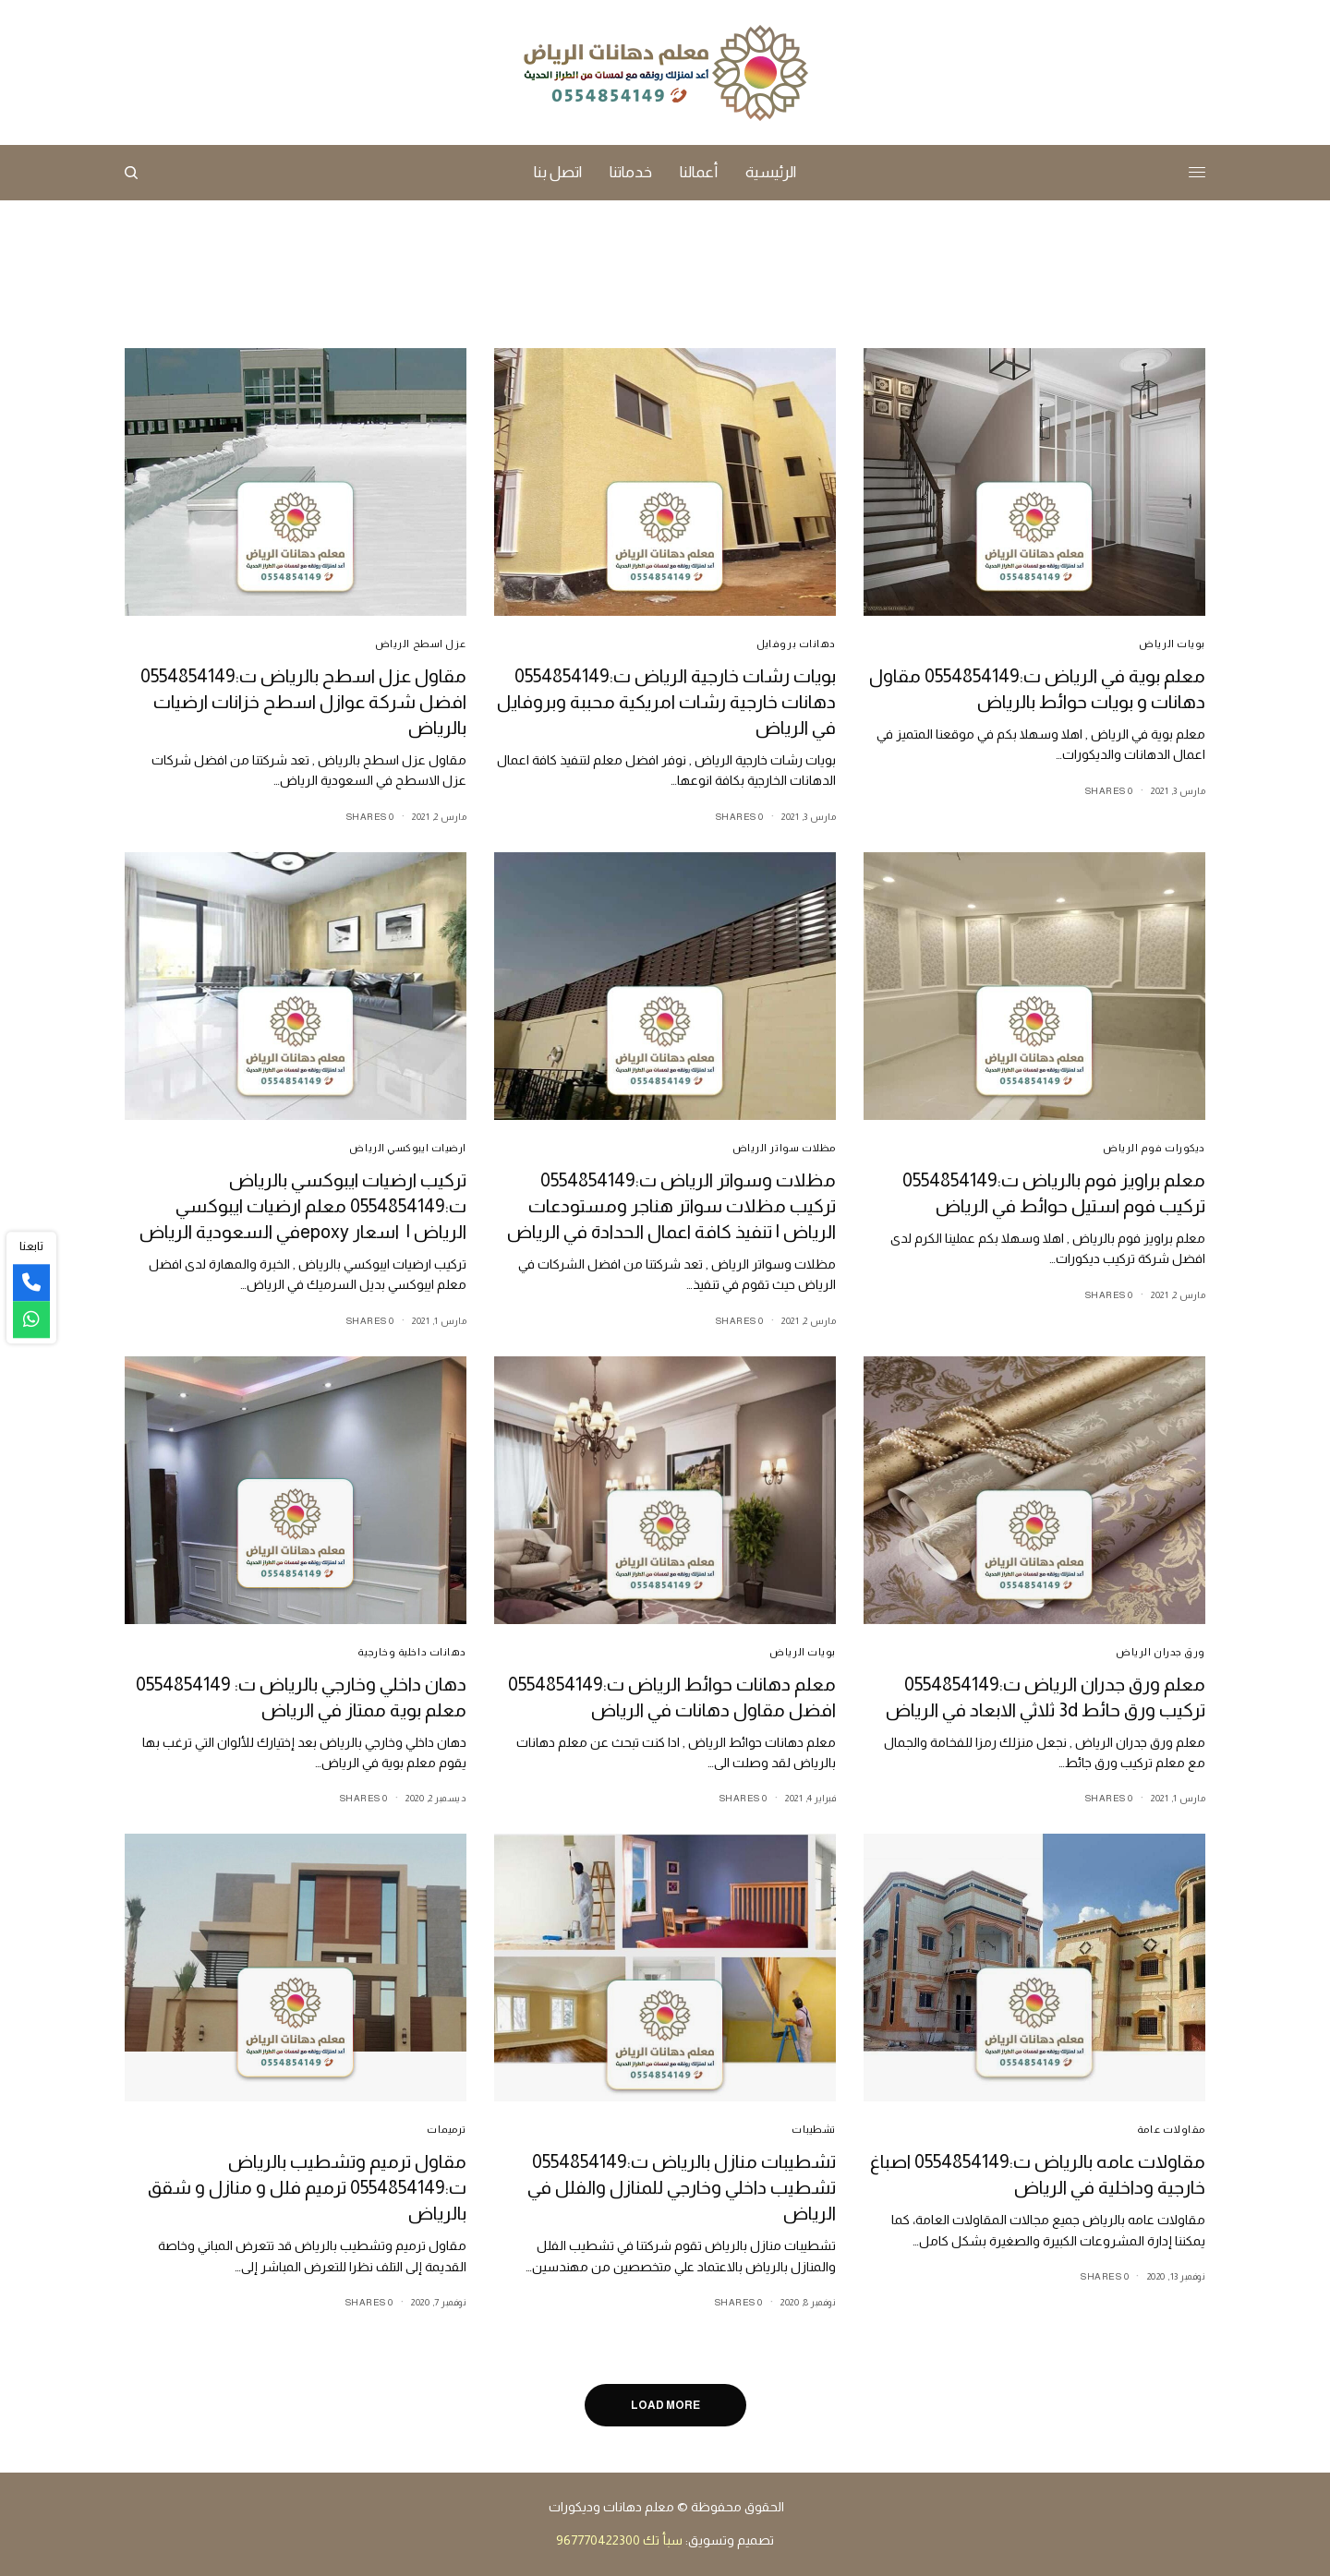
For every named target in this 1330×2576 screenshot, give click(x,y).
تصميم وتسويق (731, 2540)
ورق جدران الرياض (1160, 1651)
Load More (665, 2405)
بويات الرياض (1172, 643)
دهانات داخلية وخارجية (411, 1651)
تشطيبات (814, 2129)
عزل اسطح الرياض (420, 643)
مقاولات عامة (1171, 2129)
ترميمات (446, 2129)
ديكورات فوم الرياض (1154, 1147)
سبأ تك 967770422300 (619, 2540)
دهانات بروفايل (796, 643)
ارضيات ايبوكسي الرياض (407, 1147)
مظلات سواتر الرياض (784, 1147)
